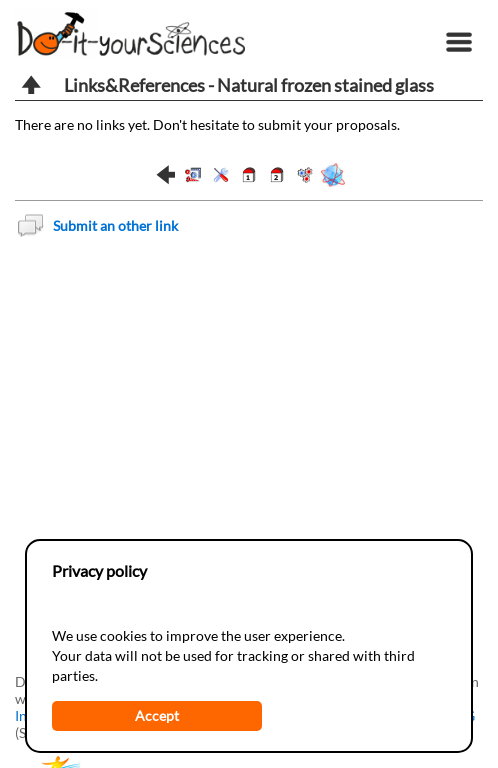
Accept (157, 715)
